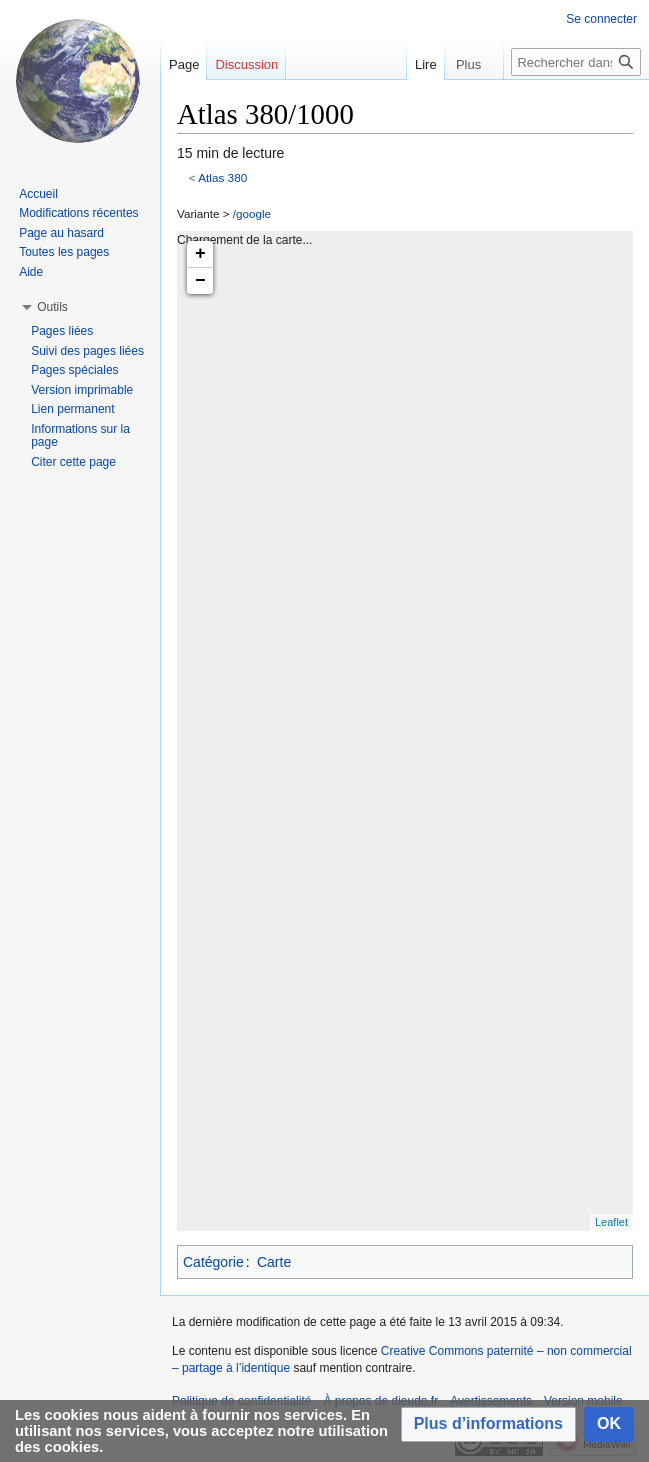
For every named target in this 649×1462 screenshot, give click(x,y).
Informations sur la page (80, 436)
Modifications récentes (78, 213)
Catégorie (213, 1262)
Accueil (38, 194)
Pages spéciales (74, 370)
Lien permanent (72, 409)
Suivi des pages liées (87, 351)
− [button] (200, 281)
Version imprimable (82, 390)
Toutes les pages (64, 252)
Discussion (246, 64)
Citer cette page (73, 462)
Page (184, 64)
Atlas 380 (222, 177)
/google (252, 213)
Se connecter (601, 19)
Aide (31, 272)
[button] (488, 1424)
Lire (404, 64)
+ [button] (200, 254)
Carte (274, 1262)
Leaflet (611, 1222)
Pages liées (62, 331)
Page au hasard (61, 233)
